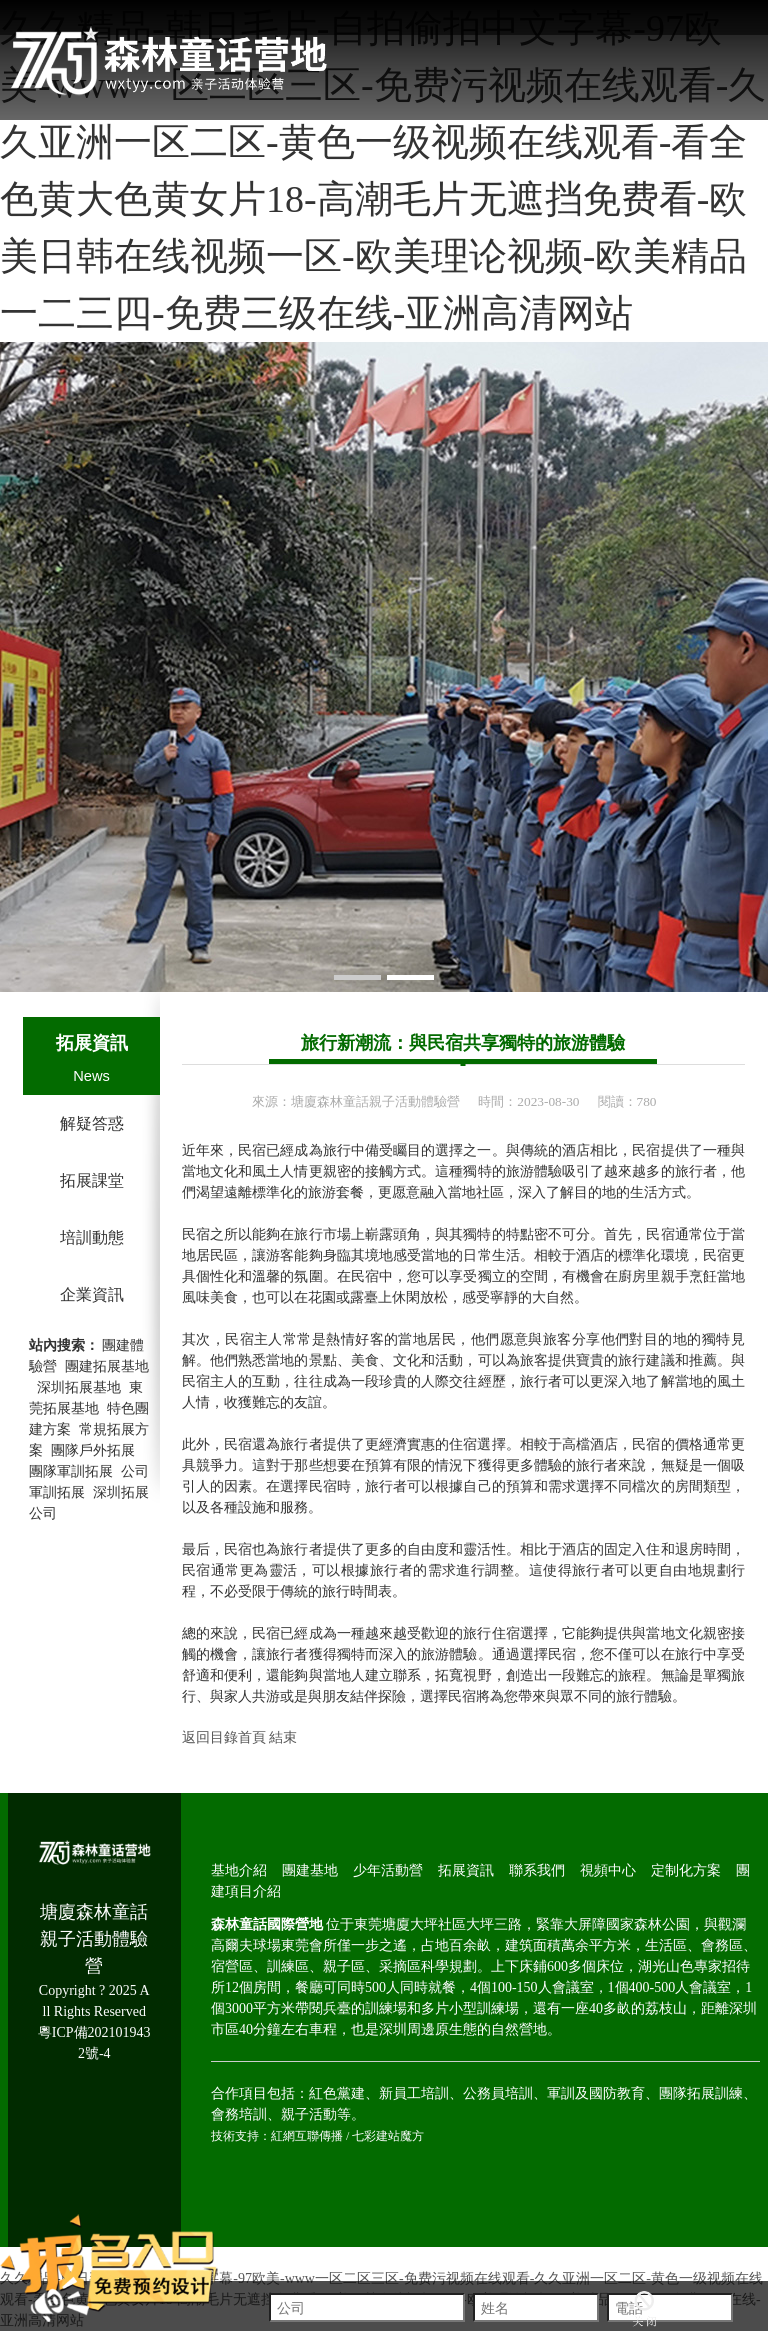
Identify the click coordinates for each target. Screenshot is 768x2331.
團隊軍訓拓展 (71, 1471)
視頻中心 (608, 1870)
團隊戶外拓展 (93, 1450)
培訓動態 (92, 1237)
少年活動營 (388, 1870)
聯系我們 (537, 1870)
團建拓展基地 (107, 1366)
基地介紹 (239, 1870)
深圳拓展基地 (79, 1387)
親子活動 (309, 2114)
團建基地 (310, 1870)
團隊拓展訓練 (701, 2093)
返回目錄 (210, 1737)
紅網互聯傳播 (307, 2136)
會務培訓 (239, 2114)
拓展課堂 (92, 1180)
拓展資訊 (92, 1043)
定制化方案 (686, 1870)
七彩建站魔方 (388, 2136)
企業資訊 (92, 1294)
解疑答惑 (92, 1123)
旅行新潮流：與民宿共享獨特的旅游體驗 (463, 1043)
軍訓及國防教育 (596, 2093)
